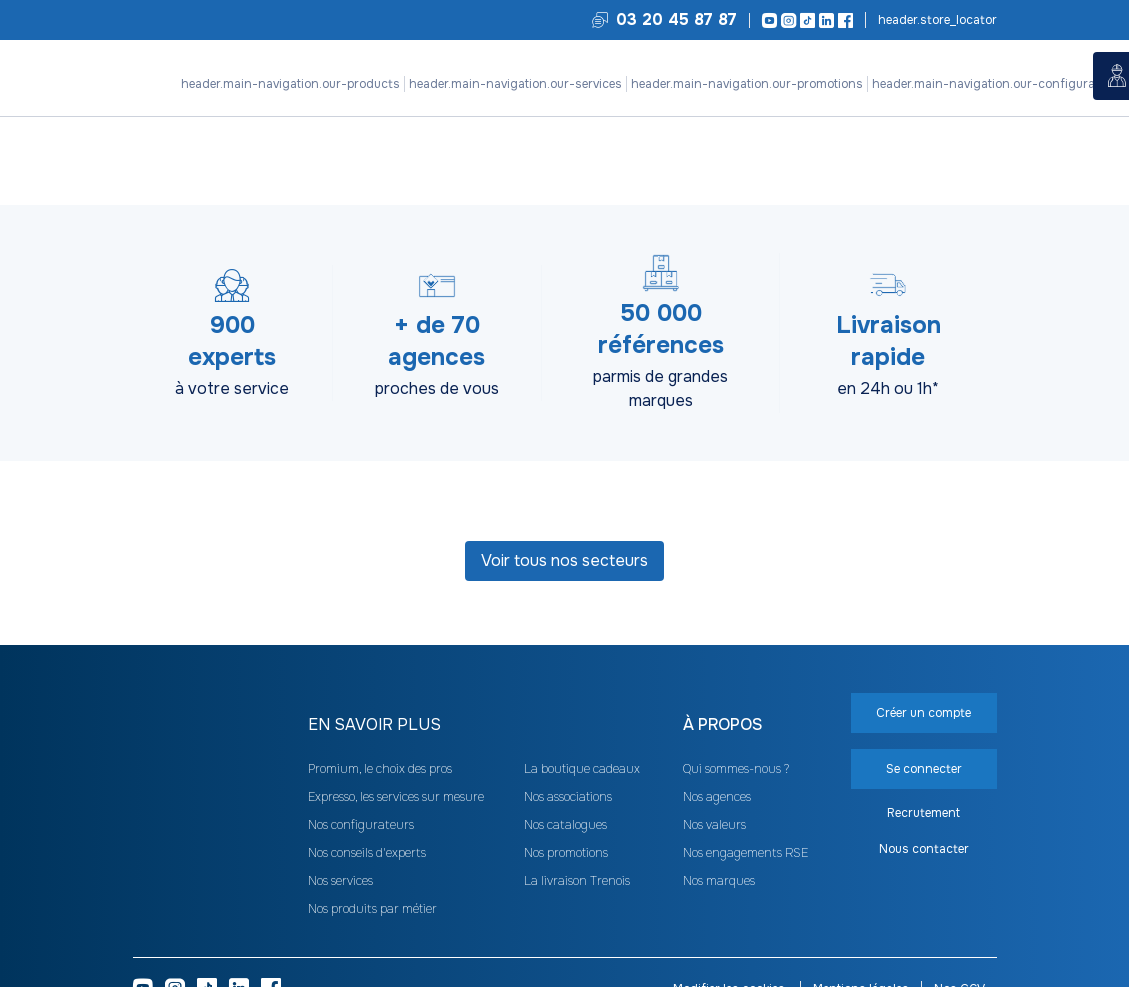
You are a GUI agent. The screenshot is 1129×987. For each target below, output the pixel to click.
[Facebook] (842, 20)
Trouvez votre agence (936, 20)
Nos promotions (393, 120)
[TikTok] (804, 20)
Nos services (301, 120)
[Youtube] (766, 20)
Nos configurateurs (504, 120)
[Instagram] (785, 20)
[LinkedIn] (823, 20)
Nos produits (218, 120)
